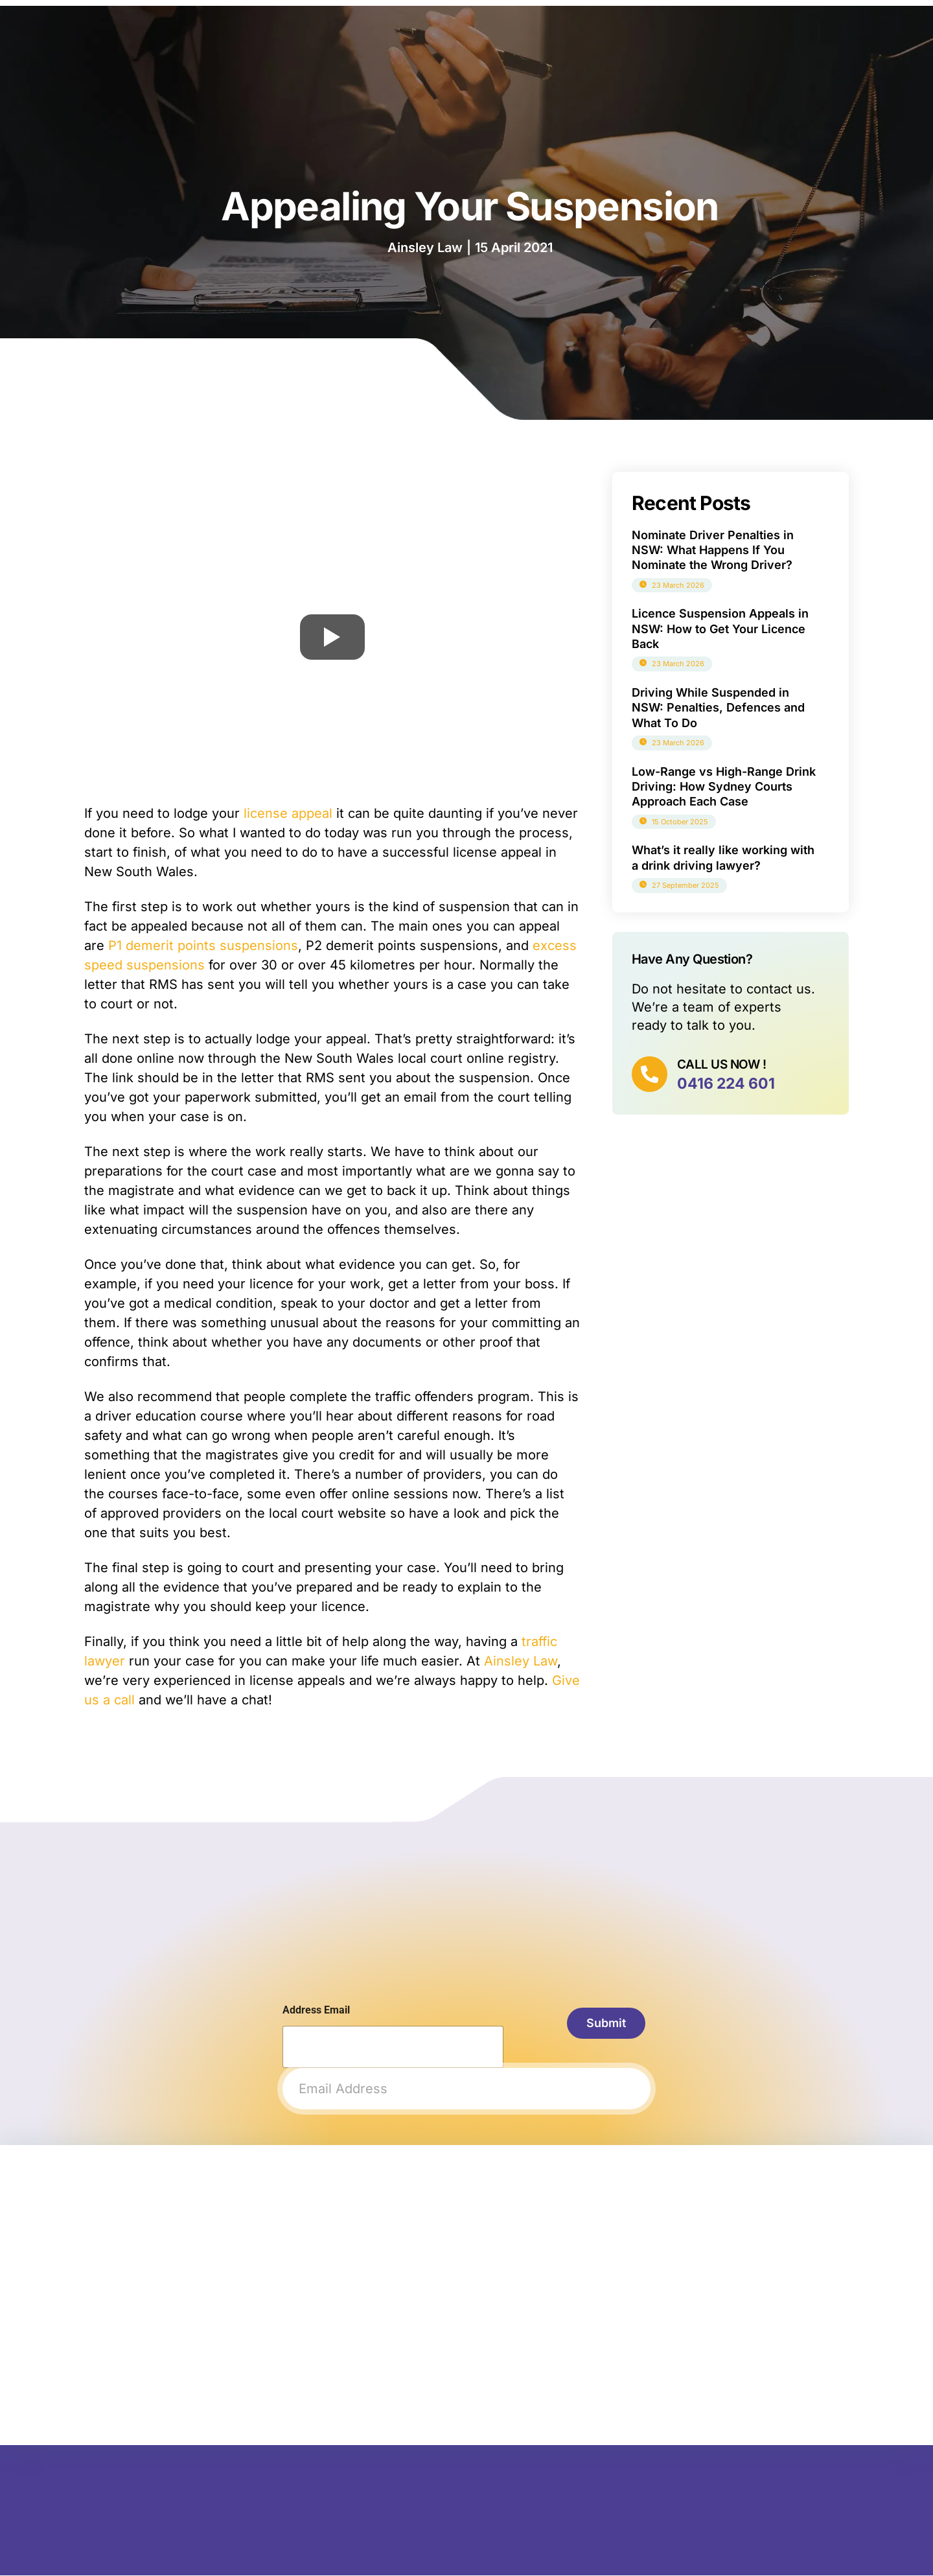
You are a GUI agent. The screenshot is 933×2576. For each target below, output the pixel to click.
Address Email (316, 2010)
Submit (599, 2024)
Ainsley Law (520, 1661)
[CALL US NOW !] (651, 1075)
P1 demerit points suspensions (203, 945)
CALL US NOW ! (725, 1064)
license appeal (288, 813)
